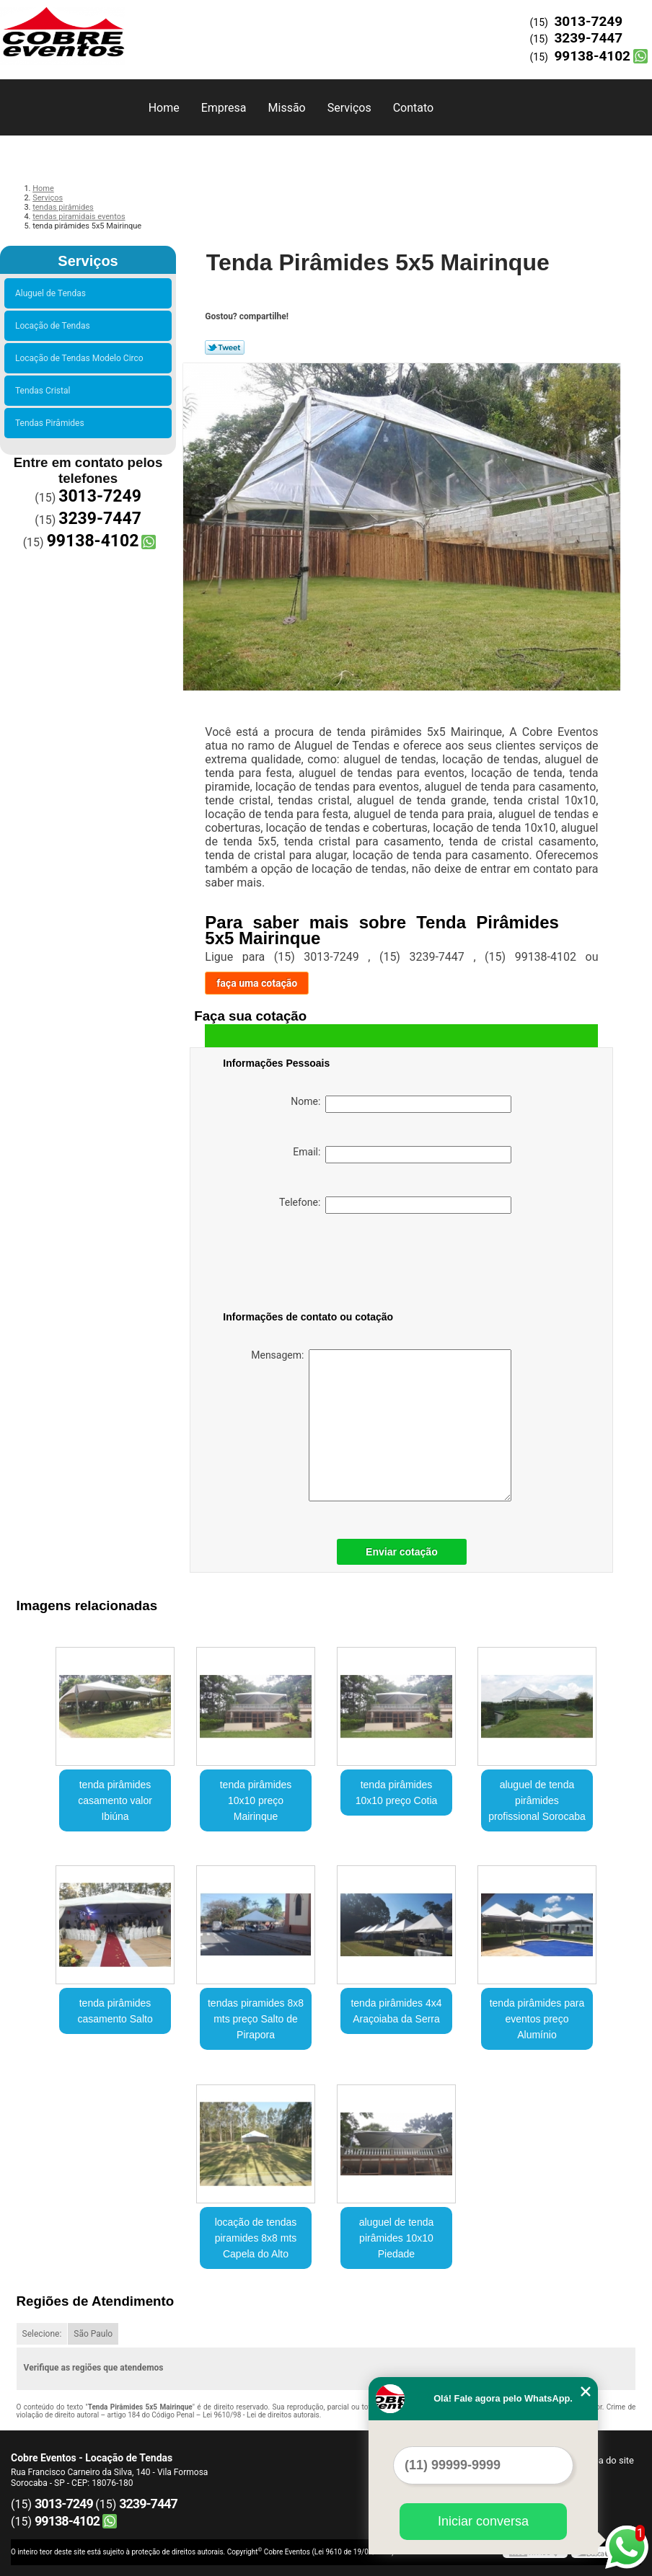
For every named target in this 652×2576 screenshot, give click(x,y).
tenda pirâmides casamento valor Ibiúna (115, 1800)
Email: (402, 1154)
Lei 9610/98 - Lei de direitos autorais (261, 2415)
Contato (413, 108)
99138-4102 (592, 56)
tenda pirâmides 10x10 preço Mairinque (256, 1800)
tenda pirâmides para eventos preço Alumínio (537, 2018)
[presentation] (314, 1265)
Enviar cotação (402, 1552)
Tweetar (224, 347)
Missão (287, 108)
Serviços (349, 108)
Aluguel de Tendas (52, 293)
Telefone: (395, 1205)
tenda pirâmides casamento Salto (114, 2011)
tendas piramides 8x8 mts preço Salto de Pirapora (256, 2018)
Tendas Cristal (44, 391)
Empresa (224, 108)
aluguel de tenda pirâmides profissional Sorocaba (537, 1800)
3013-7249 (588, 21)
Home (164, 108)
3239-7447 (588, 38)
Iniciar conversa (483, 2521)
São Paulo (93, 2334)
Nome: (401, 1104)
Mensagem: (381, 1425)
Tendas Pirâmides (52, 423)
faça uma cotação (256, 983)
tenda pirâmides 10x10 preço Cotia (397, 1792)
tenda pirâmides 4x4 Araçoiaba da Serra (396, 2011)
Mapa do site (607, 2460)
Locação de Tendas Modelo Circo (81, 358)
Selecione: (42, 2334)
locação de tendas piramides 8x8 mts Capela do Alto (256, 2238)
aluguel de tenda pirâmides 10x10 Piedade (396, 2238)
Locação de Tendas (54, 326)
